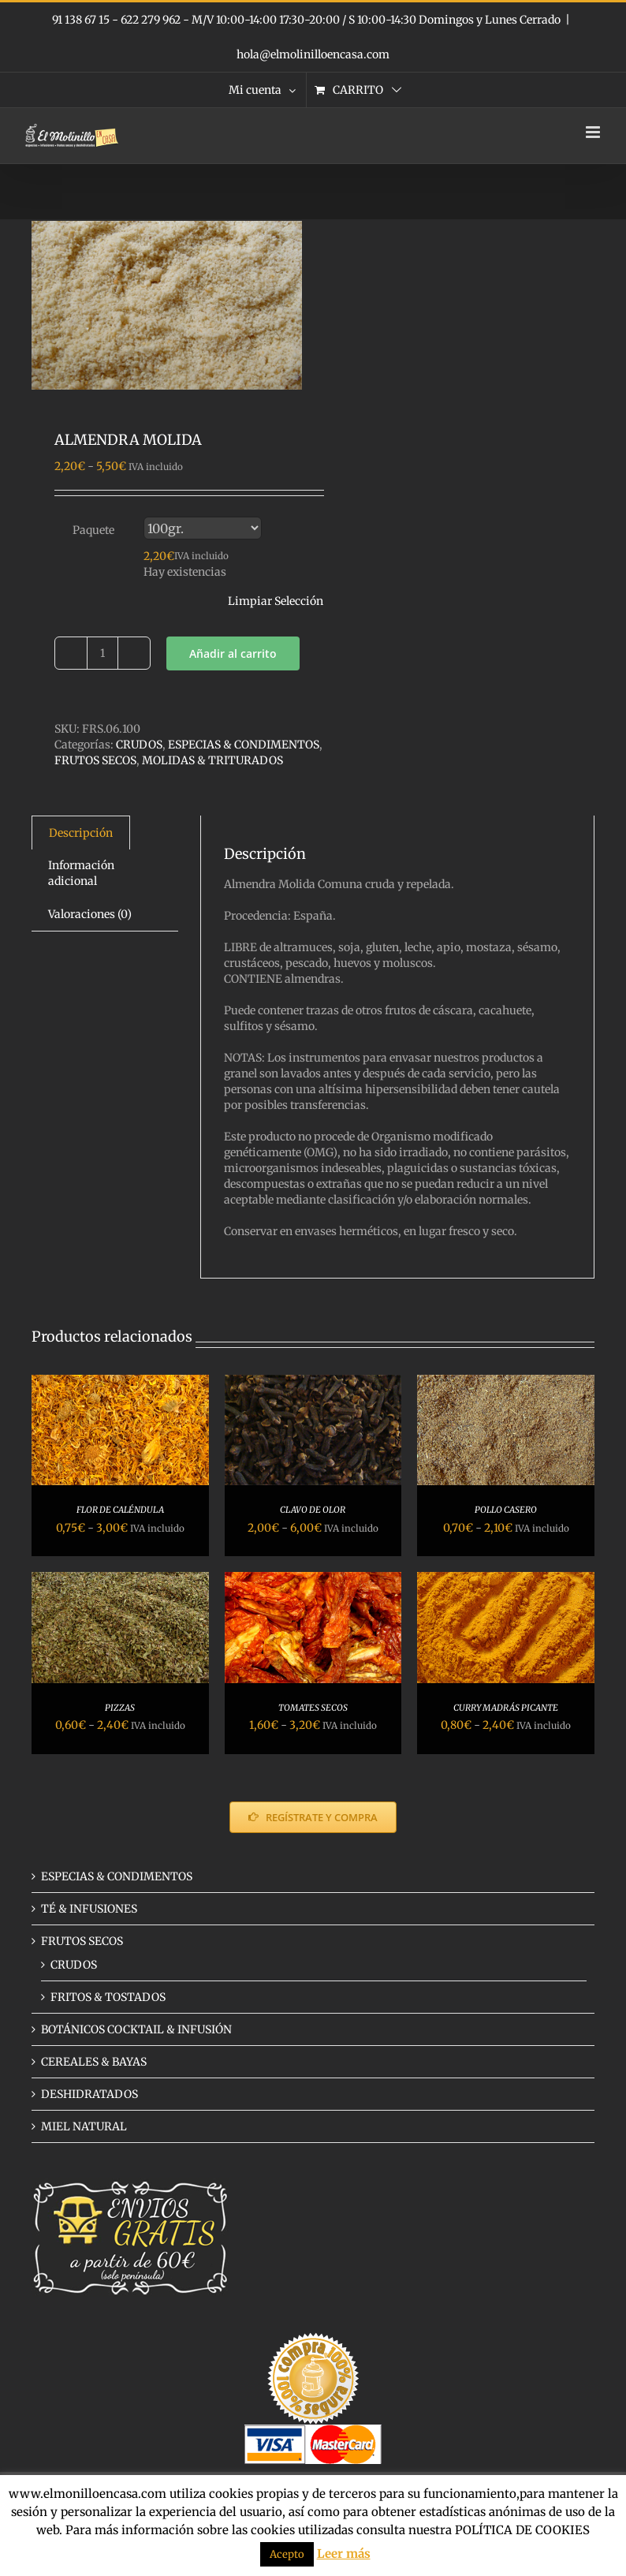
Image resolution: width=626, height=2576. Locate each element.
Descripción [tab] (81, 833)
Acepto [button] (287, 2554)
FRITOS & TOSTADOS (108, 1997)
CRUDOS (139, 744)
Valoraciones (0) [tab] (90, 914)
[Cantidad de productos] (102, 653)
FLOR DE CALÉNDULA (120, 1509)
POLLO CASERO (506, 1509)
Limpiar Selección (275, 601)
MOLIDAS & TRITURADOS (212, 760)
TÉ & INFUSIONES (89, 1909)
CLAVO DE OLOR (312, 1509)
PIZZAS (120, 1707)
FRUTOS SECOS (95, 760)
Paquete (93, 530)
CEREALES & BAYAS (94, 2062)
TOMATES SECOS (313, 1707)
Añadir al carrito (233, 653)
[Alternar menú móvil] (594, 132)
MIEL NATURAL (84, 2126)
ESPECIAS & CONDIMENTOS (243, 744)
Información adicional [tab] (81, 873)
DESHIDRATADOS (89, 2094)
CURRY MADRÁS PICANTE (505, 1707)
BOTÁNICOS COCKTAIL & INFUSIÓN (136, 2029)
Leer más (344, 2553)
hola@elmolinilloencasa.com (313, 54)
